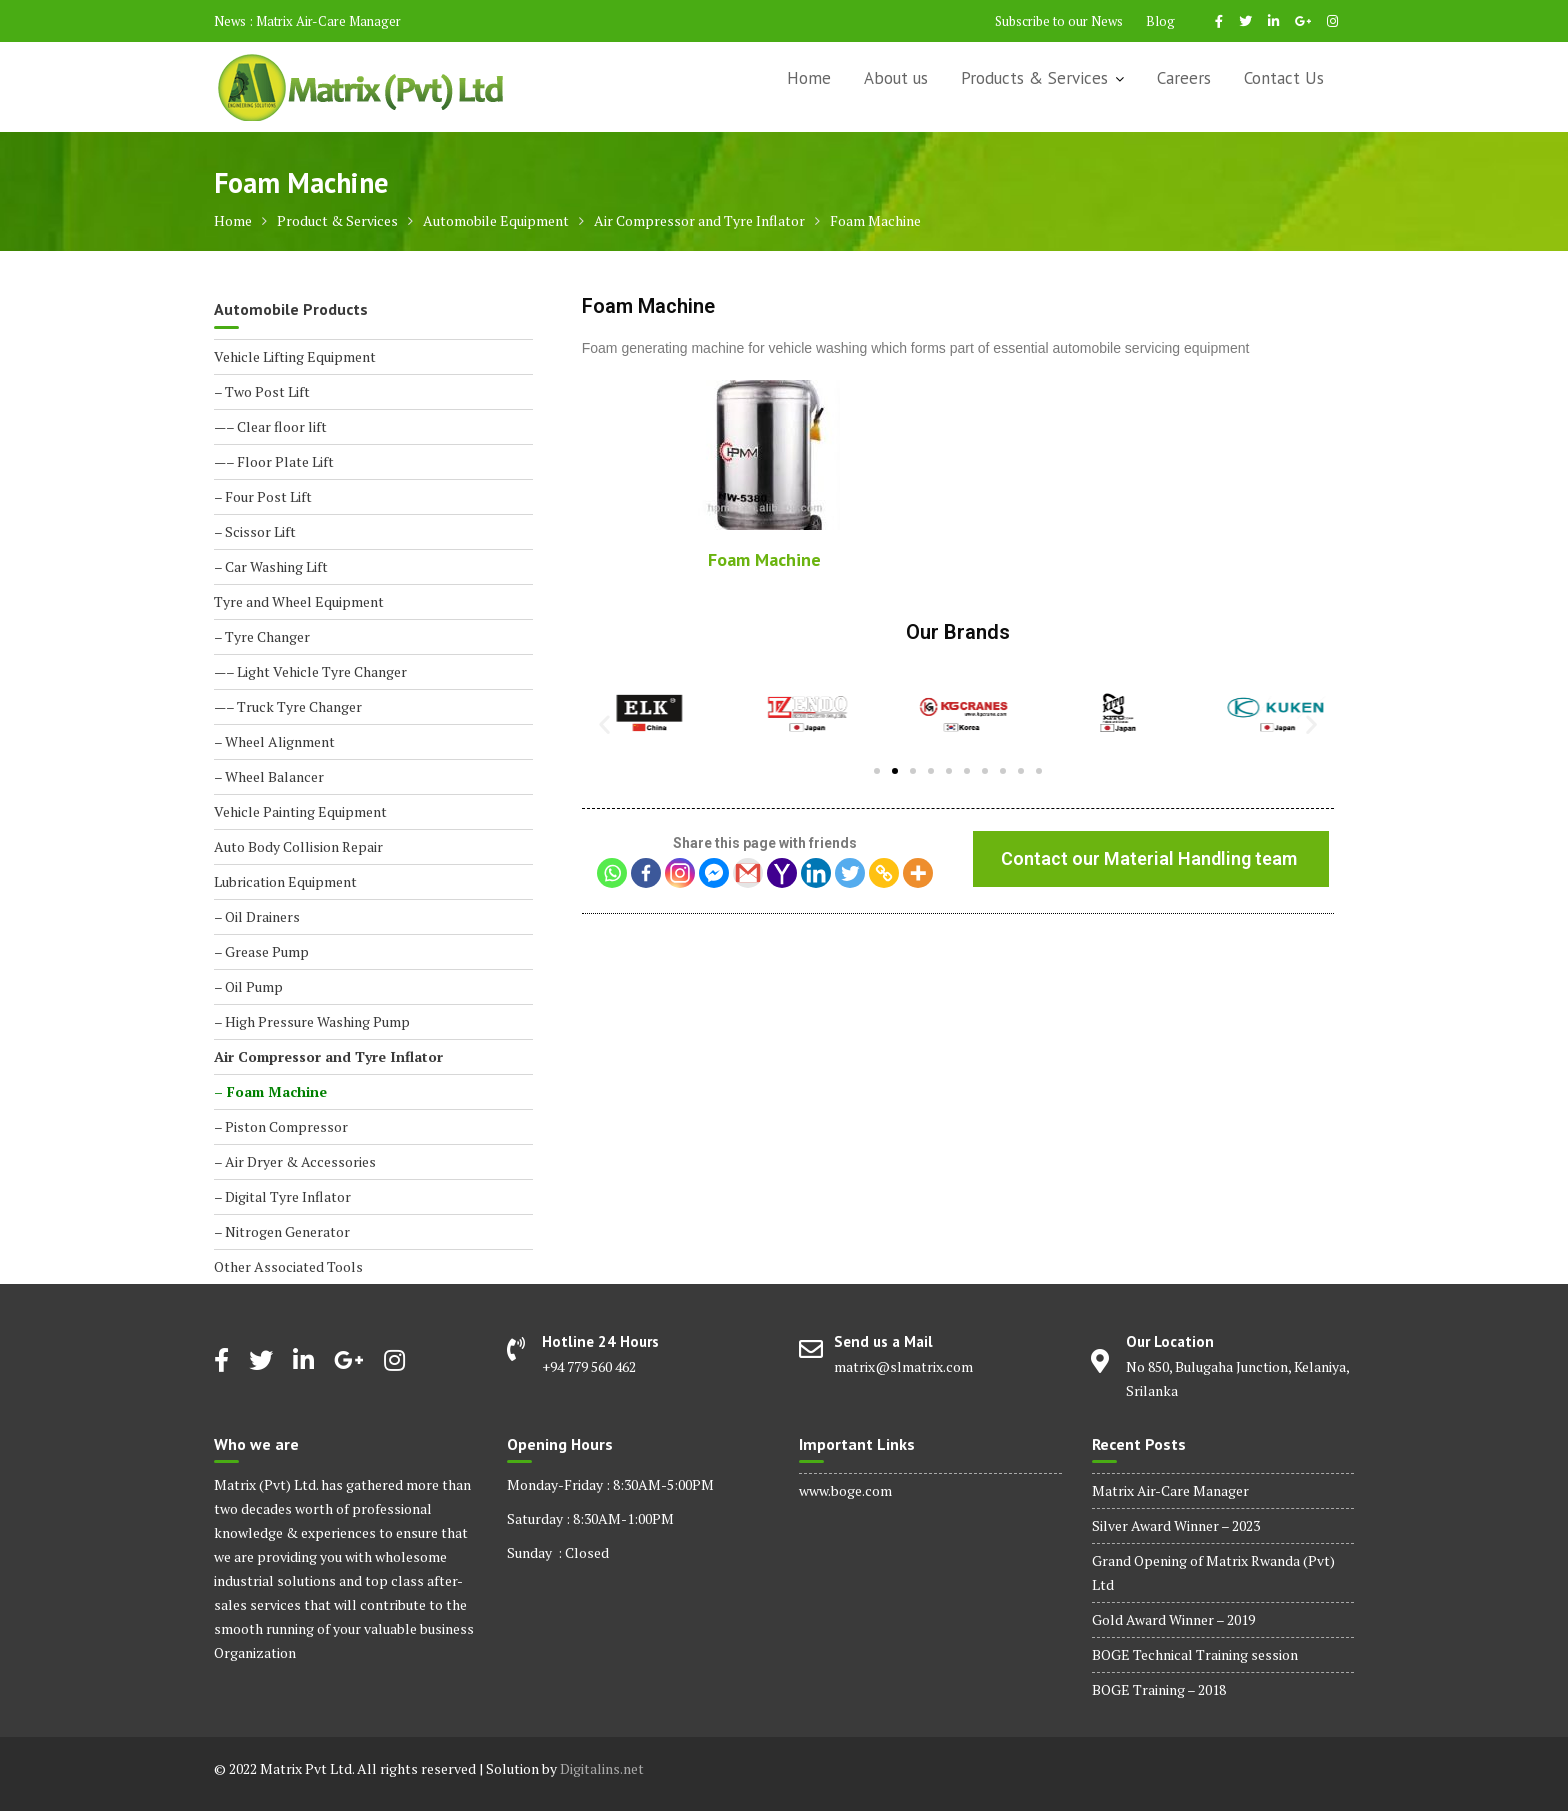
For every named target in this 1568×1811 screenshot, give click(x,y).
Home (809, 78)
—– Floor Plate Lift (274, 461)
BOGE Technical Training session (1195, 1654)
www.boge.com (845, 1490)
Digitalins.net (602, 1768)
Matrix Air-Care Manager (328, 21)
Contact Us (1284, 78)
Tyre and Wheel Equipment (299, 601)
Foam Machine (764, 559)
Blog (1160, 21)
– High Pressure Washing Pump (312, 1021)
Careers (1184, 78)
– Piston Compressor (281, 1126)
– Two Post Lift (262, 391)
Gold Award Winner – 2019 (1173, 1619)
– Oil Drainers (257, 916)
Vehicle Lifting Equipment (295, 356)
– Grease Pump (261, 951)
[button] (877, 771)
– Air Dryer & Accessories (295, 1161)
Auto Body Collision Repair (298, 846)
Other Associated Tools (288, 1266)
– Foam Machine (270, 1091)
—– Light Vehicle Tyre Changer (310, 671)
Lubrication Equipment (285, 881)
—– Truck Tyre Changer (288, 706)
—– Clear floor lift (270, 426)
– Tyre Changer (262, 636)
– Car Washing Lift (271, 566)
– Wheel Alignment (274, 741)
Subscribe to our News (1059, 21)
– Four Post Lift (263, 496)
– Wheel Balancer (269, 776)
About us (896, 78)
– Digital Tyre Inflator (282, 1196)
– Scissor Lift (255, 531)
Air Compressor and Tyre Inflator (328, 1056)
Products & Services (1034, 78)
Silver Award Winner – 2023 (1176, 1525)
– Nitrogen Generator (282, 1231)
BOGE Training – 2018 (1159, 1689)
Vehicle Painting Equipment (300, 811)
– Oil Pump (248, 986)
